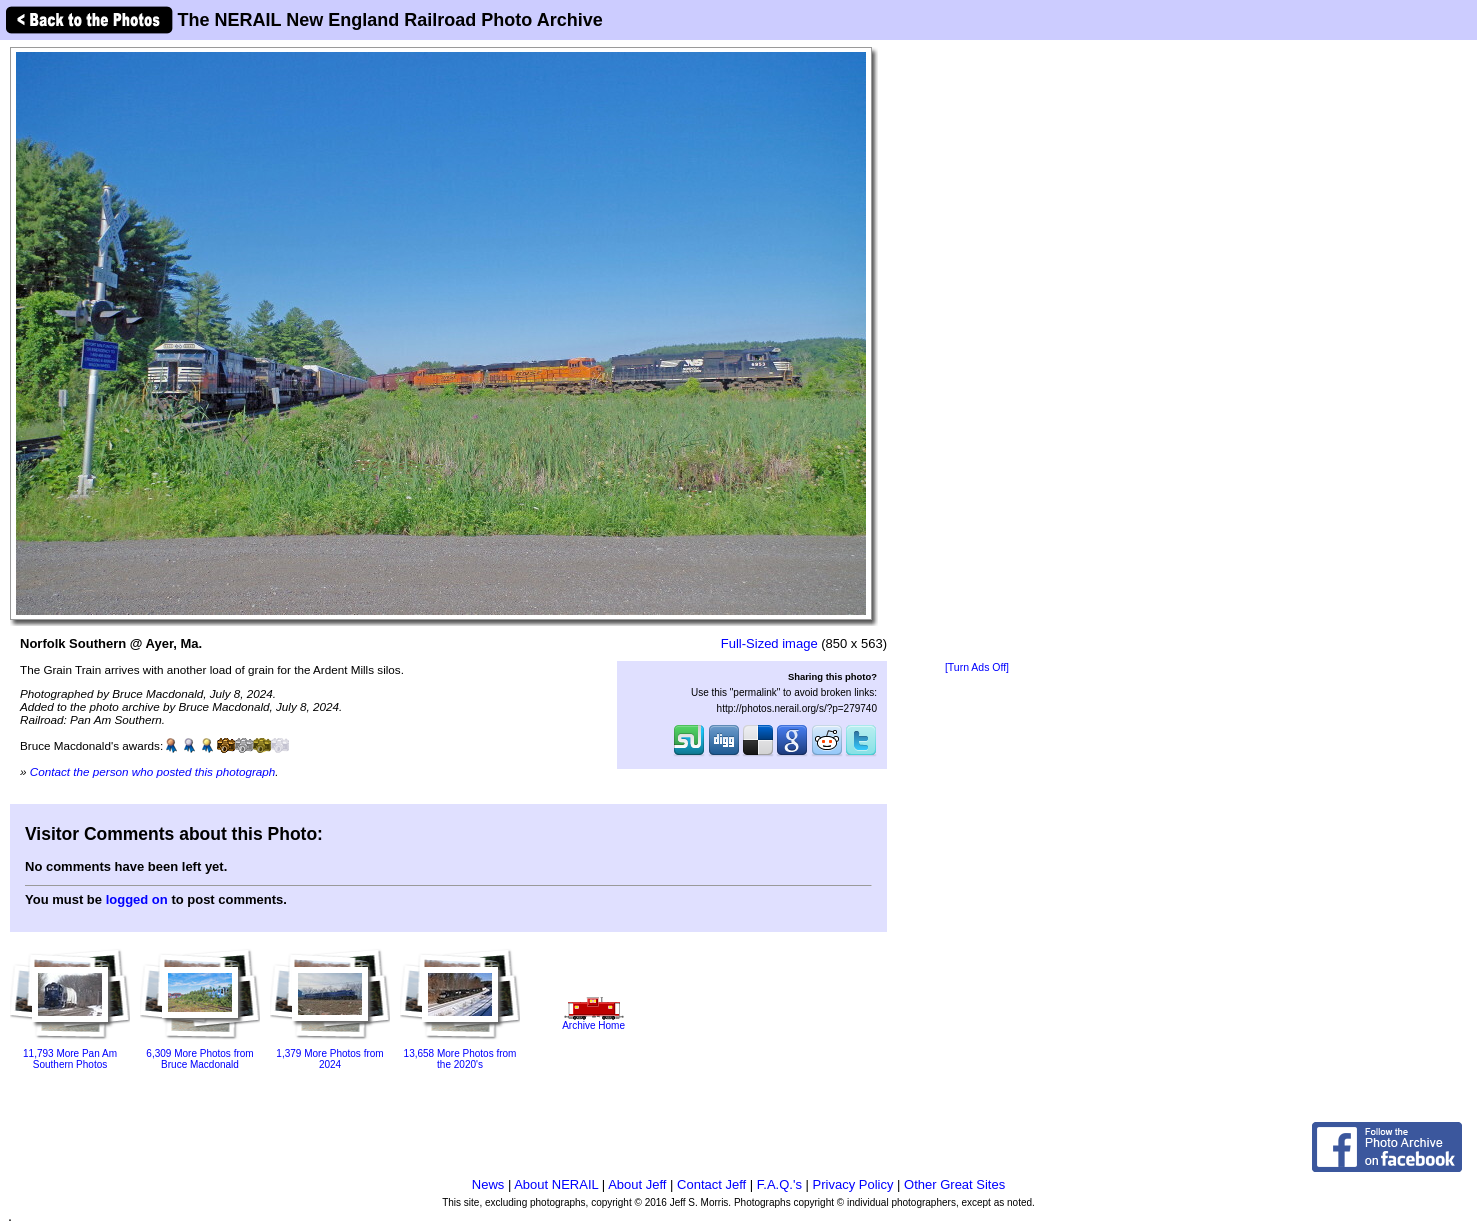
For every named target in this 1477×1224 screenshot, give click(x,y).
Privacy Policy (853, 1184)
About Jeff (637, 1184)
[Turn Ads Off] (977, 667)
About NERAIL (556, 1184)
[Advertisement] (977, 352)
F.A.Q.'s (779, 1184)
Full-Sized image (769, 643)
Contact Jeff (711, 1184)
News (488, 1184)
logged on (137, 899)
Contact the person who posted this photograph (153, 771)
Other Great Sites (954, 1184)
